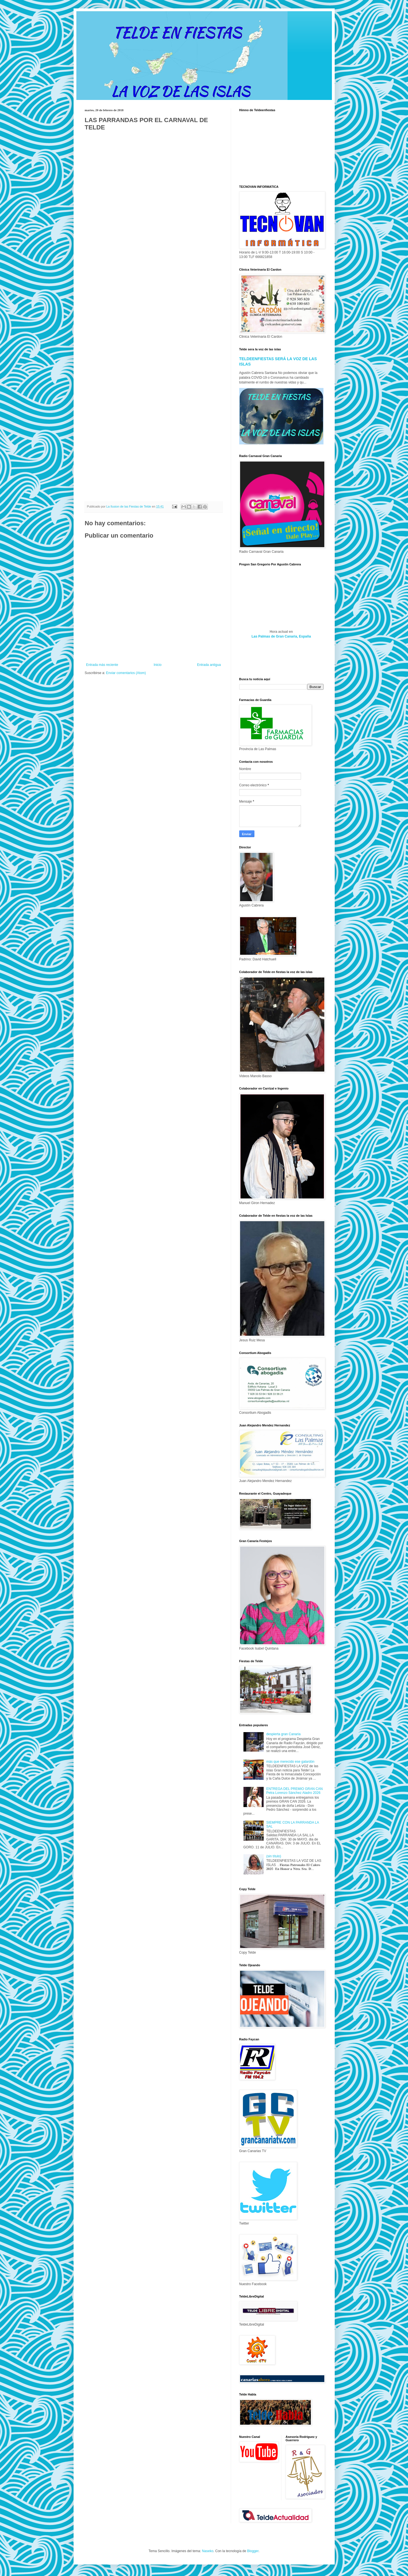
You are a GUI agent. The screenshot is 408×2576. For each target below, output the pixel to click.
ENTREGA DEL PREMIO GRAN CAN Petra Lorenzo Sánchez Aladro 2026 (294, 1791)
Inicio (157, 665)
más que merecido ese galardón (290, 1762)
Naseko (207, 2551)
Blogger (253, 2551)
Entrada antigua (209, 665)
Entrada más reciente (102, 665)
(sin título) (273, 1856)
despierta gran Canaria (283, 1734)
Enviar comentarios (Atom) (126, 673)
